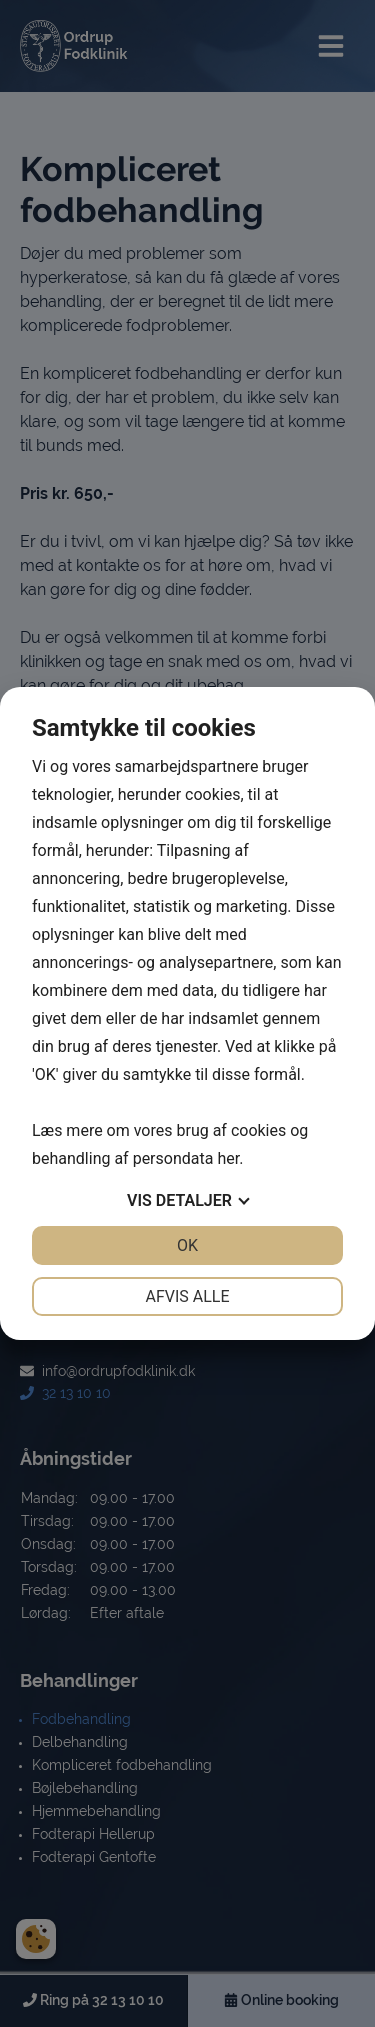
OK (187, 1245)
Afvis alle (187, 1296)
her (228, 1158)
